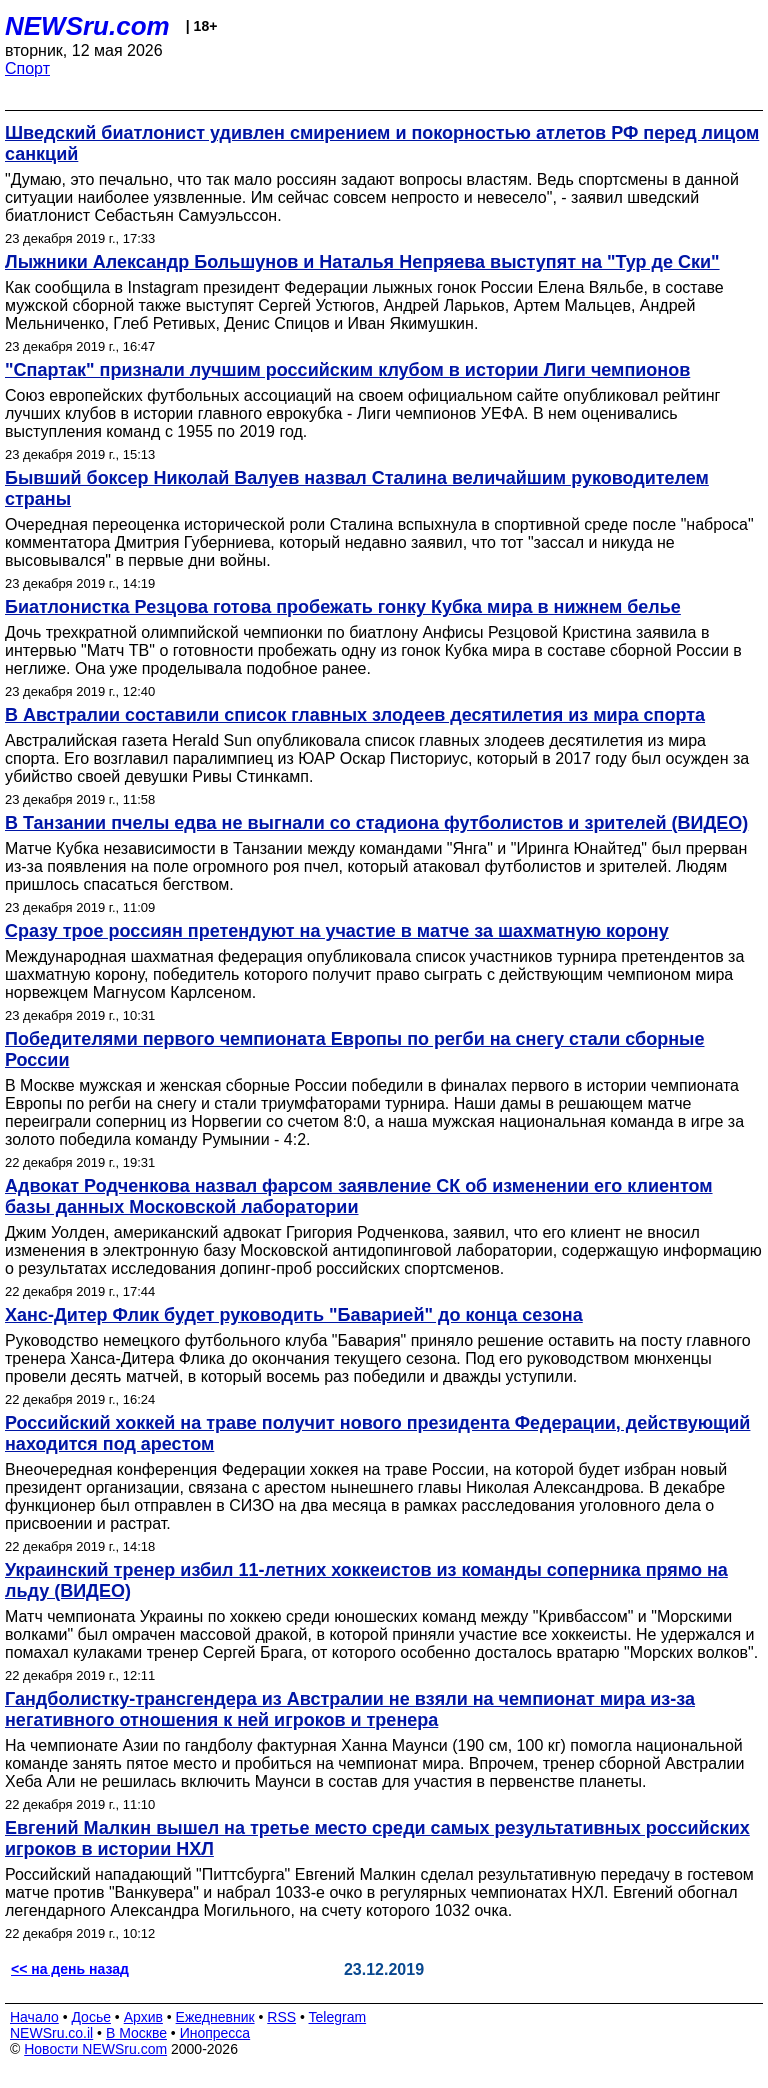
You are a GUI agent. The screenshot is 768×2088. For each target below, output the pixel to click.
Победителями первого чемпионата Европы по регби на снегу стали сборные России (354, 1049)
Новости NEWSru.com (95, 2049)
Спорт (27, 68)
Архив (143, 2017)
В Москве (136, 2033)
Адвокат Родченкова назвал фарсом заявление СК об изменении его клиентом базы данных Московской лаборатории (359, 1196)
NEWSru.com (87, 26)
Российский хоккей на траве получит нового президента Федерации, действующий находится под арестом (377, 1433)
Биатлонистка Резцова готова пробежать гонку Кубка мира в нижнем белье (343, 607)
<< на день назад (70, 1969)
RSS (281, 2017)
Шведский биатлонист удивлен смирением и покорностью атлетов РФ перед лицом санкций (382, 143)
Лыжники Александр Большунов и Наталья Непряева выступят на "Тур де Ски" (362, 262)
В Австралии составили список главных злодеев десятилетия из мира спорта (355, 715)
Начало (34, 2017)
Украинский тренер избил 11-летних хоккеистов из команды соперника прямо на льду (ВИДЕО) (366, 1580)
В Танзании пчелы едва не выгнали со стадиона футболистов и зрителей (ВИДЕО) (376, 823)
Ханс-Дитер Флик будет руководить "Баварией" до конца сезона (294, 1315)
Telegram (338, 2017)
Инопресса (215, 2033)
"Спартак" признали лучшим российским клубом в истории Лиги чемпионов (347, 370)
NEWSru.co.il (51, 2033)
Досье (91, 2017)
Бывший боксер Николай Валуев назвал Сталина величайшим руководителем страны (357, 488)
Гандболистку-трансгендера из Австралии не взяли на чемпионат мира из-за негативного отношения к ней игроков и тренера (350, 1709)
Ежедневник (215, 2017)
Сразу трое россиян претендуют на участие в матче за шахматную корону (337, 931)
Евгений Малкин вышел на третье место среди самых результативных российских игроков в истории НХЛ (377, 1838)
